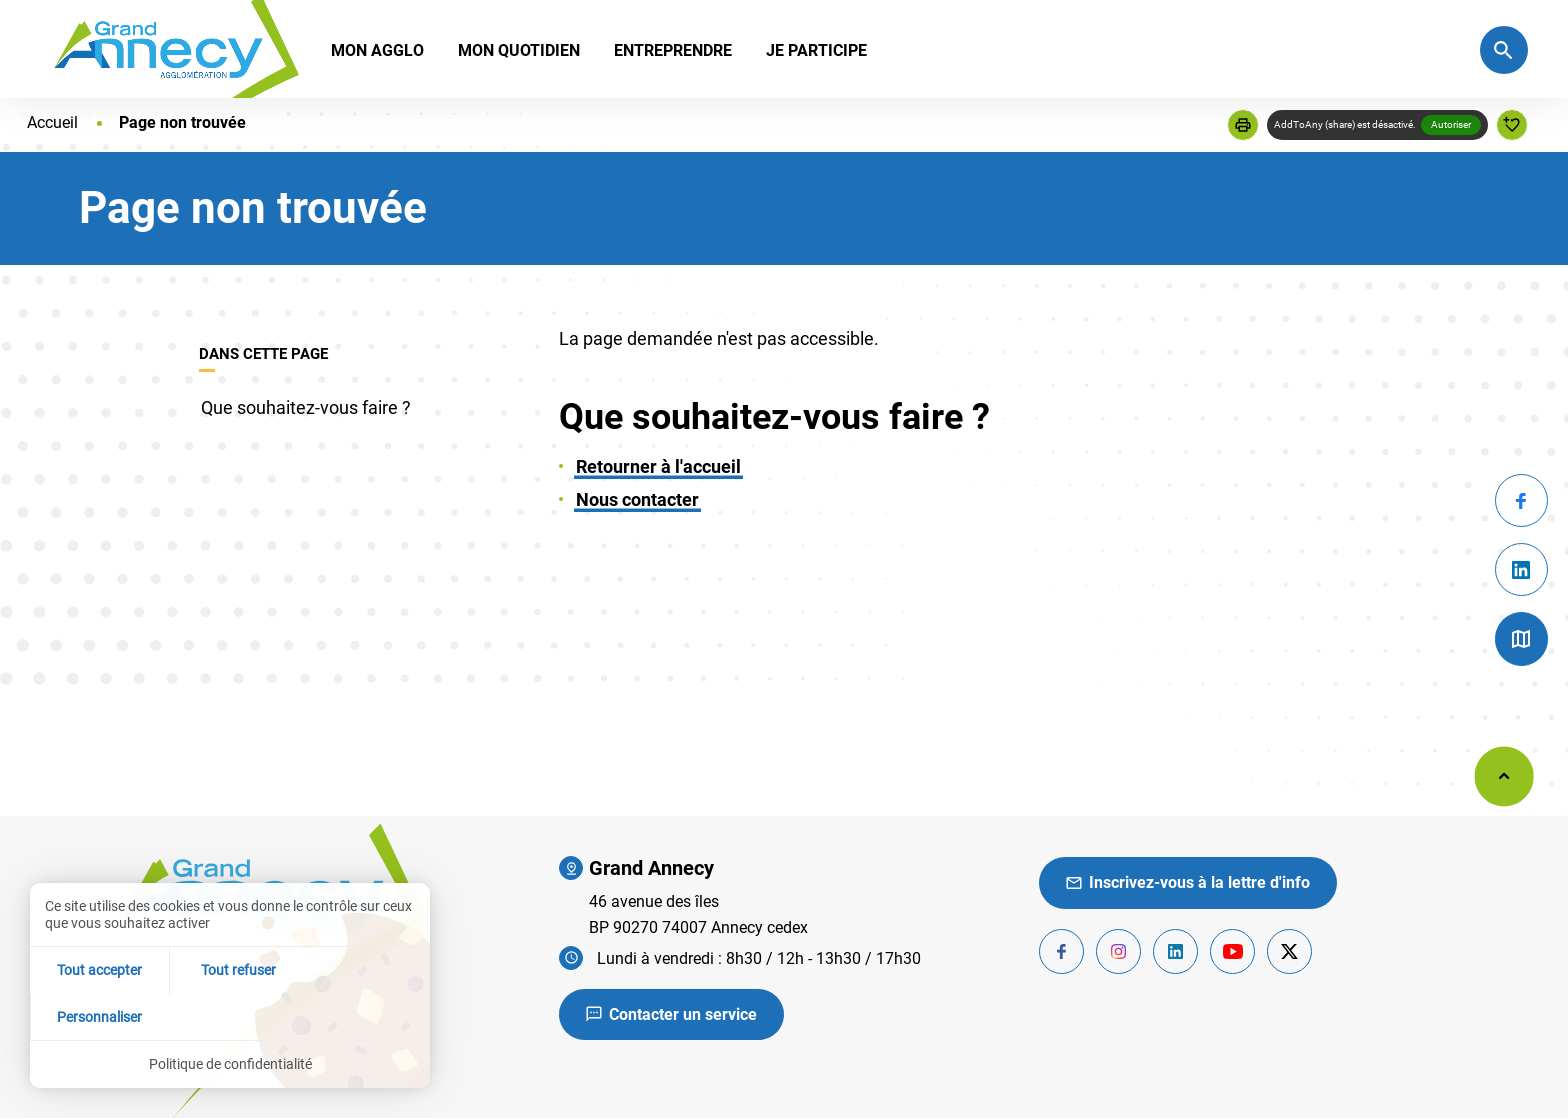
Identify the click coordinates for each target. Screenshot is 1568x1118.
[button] (1243, 125)
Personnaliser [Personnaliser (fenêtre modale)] (363, 1016)
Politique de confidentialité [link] (230, 1064)
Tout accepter (96, 1016)
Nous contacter (637, 499)
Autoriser (1451, 124)
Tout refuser (230, 1016)
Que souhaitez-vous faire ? (306, 407)
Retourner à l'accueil (658, 466)
